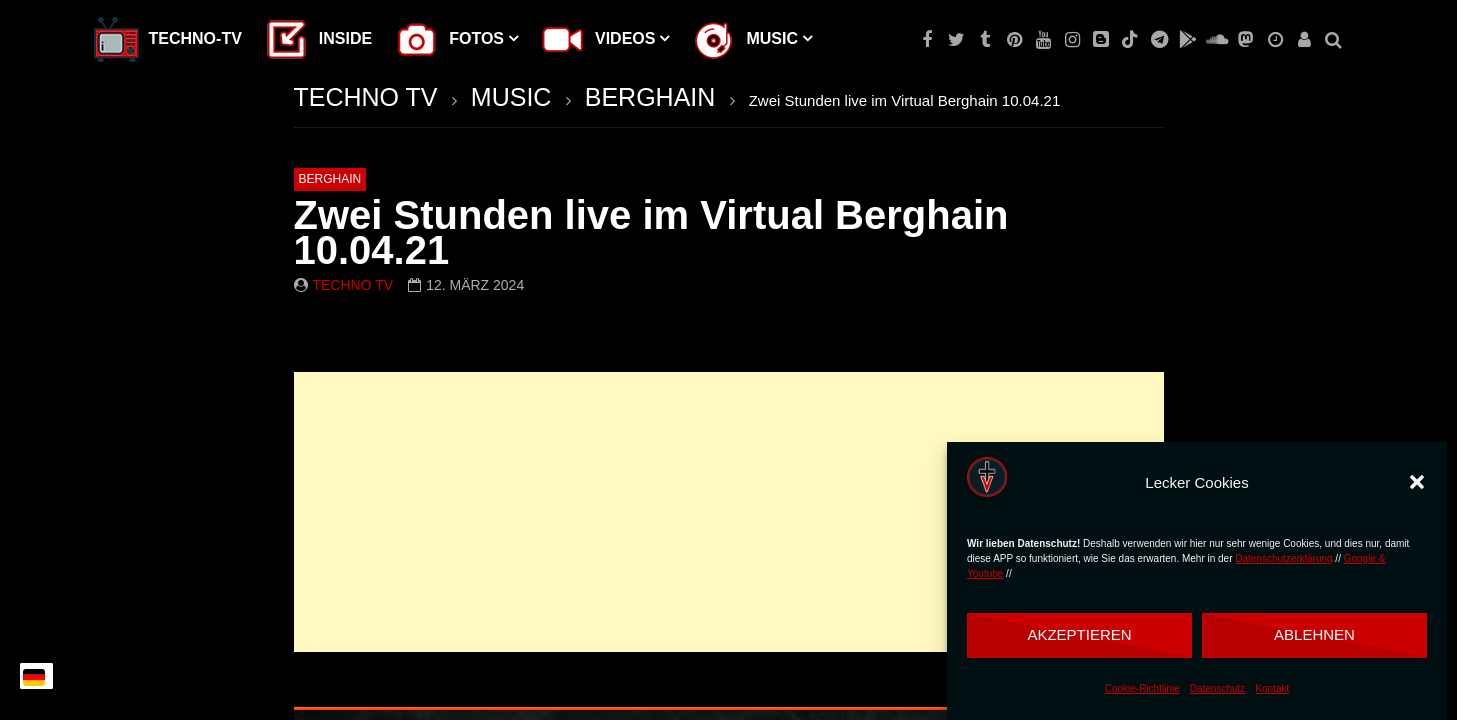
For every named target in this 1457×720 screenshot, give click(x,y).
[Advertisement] (729, 512)
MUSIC (511, 97)
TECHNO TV (366, 97)
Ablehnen (1314, 634)
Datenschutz (1218, 688)
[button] (1417, 482)
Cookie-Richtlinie (1142, 688)
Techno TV (353, 285)
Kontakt (1272, 688)
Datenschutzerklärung (1283, 558)
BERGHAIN (650, 97)
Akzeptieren (1079, 634)
